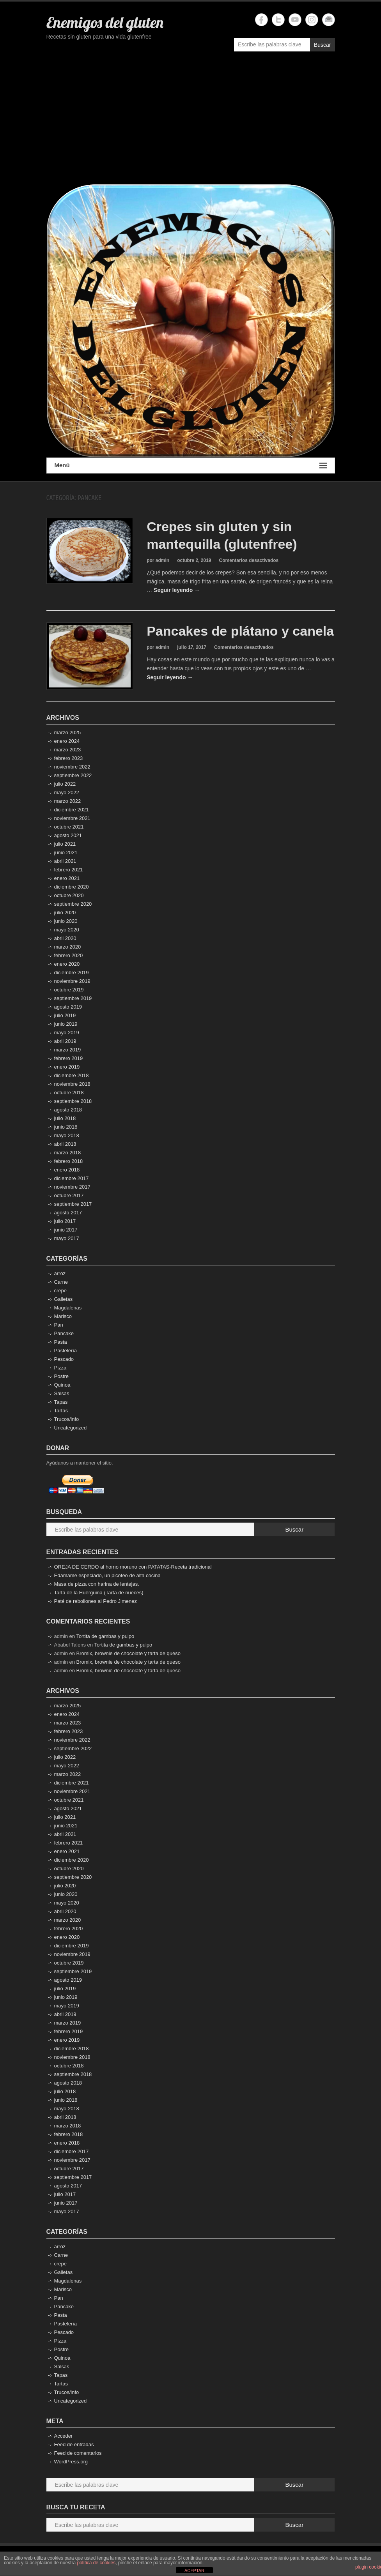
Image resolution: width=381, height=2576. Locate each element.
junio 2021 (66, 852)
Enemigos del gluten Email (328, 19)
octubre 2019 (69, 990)
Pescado (64, 1359)
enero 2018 (67, 1170)
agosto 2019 (68, 1007)
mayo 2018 (66, 1135)
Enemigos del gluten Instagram (311, 19)
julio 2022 (65, 784)
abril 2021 (65, 861)
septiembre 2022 (73, 775)
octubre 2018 (69, 1092)
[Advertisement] (190, 121)
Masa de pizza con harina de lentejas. (96, 1584)
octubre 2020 (69, 895)
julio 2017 (65, 1221)
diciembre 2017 (71, 1178)
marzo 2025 (67, 732)
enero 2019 (67, 1067)
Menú (191, 465)
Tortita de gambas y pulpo (105, 1636)
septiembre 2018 (73, 1101)
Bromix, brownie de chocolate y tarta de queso (128, 1653)
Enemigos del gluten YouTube (295, 19)
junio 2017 (66, 1230)
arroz (60, 1273)
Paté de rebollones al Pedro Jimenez (95, 1601)
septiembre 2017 (73, 1204)
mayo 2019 (66, 1032)
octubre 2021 (69, 827)
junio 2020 (66, 921)
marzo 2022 (67, 801)
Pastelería (65, 1350)
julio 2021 (65, 844)
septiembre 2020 (73, 904)
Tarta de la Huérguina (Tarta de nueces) (99, 1592)
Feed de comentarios (78, 2453)
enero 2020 (67, 964)
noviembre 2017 (72, 1187)
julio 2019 (65, 1015)
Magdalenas (68, 1308)
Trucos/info (66, 1419)
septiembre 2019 (73, 998)
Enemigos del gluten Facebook (261, 19)
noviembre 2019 (72, 981)
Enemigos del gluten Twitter (278, 19)
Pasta (60, 1342)
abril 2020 (65, 938)
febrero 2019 (68, 1058)
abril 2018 (65, 1144)
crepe (60, 1290)
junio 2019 (66, 1024)
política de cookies (96, 2562)
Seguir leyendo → (177, 590)
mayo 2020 (66, 930)
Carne (61, 1282)
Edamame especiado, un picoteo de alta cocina (107, 1575)
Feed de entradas (74, 2444)
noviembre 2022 (72, 767)
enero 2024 (67, 741)
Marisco (63, 1316)
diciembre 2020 (71, 887)
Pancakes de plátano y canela (240, 631)
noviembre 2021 (72, 818)
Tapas (61, 1402)
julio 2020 (65, 912)
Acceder (63, 2436)
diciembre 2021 (71, 810)
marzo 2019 (67, 1050)
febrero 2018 (68, 1161)
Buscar (322, 45)
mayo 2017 (66, 1238)
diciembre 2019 (71, 972)
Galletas (63, 1299)
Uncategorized (70, 1428)
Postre (61, 1376)
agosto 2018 (68, 1110)
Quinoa (62, 1385)
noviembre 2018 (72, 1084)
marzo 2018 (67, 1152)
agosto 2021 (68, 835)
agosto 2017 (68, 1213)
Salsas (61, 1393)
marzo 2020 (67, 947)
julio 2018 (65, 1118)
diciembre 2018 (71, 1075)
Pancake (64, 1333)
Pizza (60, 1368)
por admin (158, 560)
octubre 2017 (69, 1195)
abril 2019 (65, 1041)
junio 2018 (66, 1127)
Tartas (61, 1410)
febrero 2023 (68, 758)
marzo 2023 (67, 750)
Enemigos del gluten (104, 22)
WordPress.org (71, 2462)
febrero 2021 (68, 870)
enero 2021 (67, 878)
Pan (58, 1325)
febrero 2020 (68, 955)
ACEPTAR (194, 2570)
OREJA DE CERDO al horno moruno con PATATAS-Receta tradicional (133, 1567)
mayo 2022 (66, 792)
